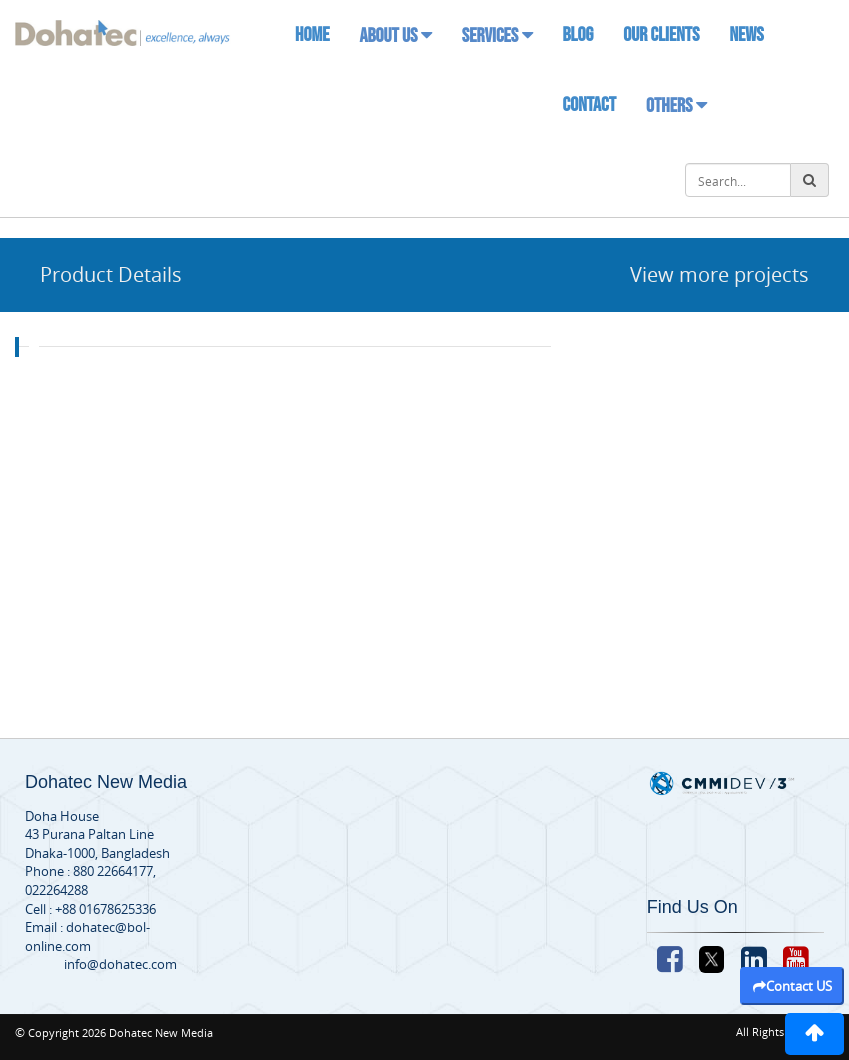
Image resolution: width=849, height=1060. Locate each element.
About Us (395, 36)
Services (497, 36)
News (746, 35)
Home (312, 35)
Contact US (792, 986)
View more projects (719, 274)
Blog (578, 35)
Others (676, 106)
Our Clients (661, 35)
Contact (590, 105)
